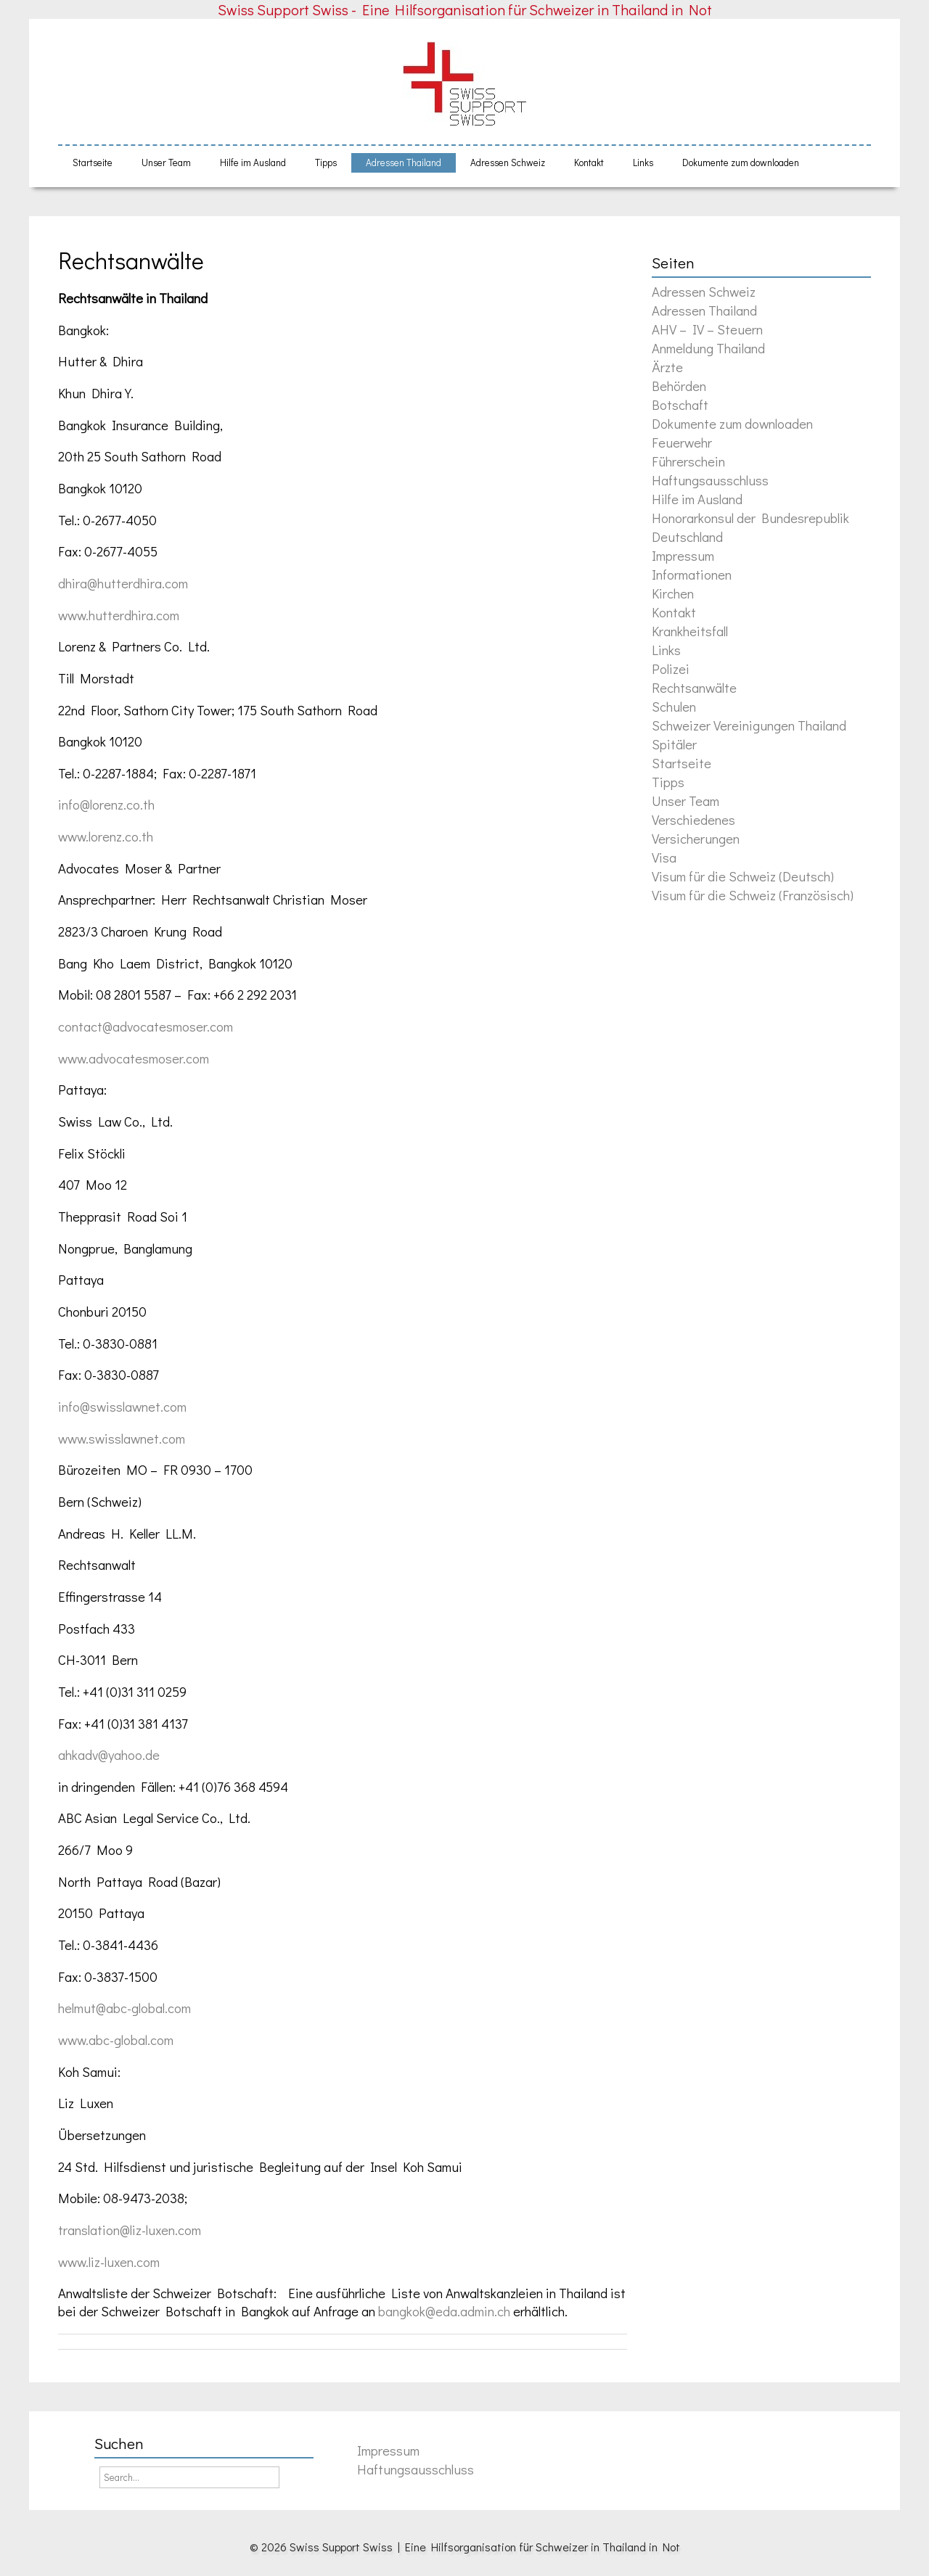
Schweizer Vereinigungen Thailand (749, 725)
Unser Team (166, 162)
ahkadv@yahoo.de (109, 1754)
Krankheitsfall (690, 631)
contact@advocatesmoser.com (145, 1026)
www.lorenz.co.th (105, 836)
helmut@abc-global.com (124, 2008)
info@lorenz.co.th (106, 804)
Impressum (683, 555)
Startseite (92, 162)
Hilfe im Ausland (253, 162)
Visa (664, 857)
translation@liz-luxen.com (129, 2230)
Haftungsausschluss (710, 480)
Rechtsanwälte (131, 260)
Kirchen (673, 593)
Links (643, 162)
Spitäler (674, 744)
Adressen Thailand (403, 162)
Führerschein (688, 461)
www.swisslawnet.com (121, 1438)
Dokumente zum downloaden (740, 162)
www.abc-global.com (115, 2039)
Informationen (692, 574)
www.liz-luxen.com (109, 2261)
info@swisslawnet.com (122, 1406)
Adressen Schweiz (507, 162)
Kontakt (589, 162)
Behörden (679, 385)
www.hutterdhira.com (118, 615)
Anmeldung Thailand (708, 348)
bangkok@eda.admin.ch (444, 2311)
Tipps (326, 162)
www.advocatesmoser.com (133, 1058)
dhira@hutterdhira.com (123, 583)
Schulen (674, 706)
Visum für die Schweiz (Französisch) (753, 895)
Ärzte (667, 367)
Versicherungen (696, 838)
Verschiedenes (693, 819)
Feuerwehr (682, 442)
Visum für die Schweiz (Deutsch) (743, 876)
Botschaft (680, 404)
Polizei (670, 668)
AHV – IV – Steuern (707, 329)
